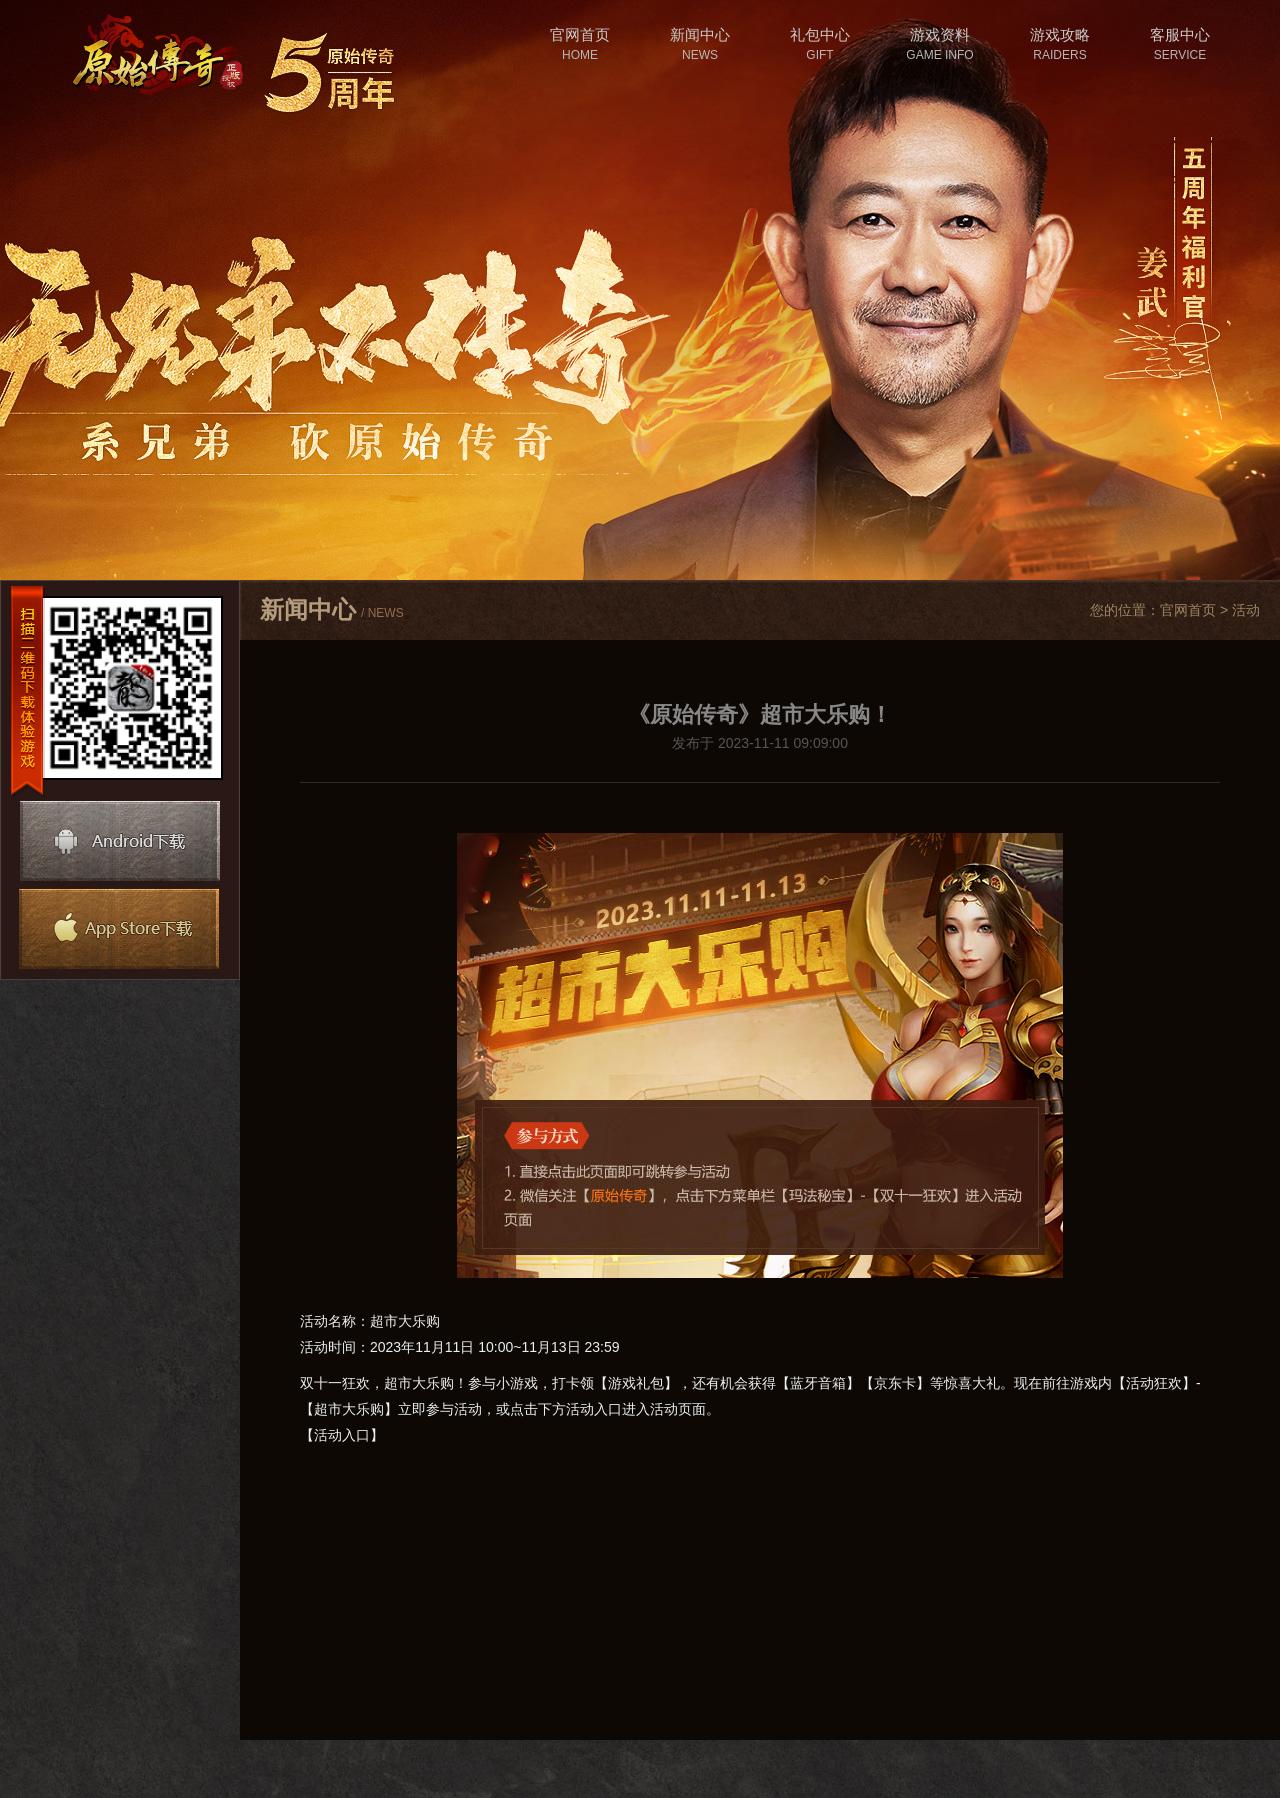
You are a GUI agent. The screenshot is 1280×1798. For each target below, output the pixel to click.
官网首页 (1188, 610)
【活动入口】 (342, 1435)
